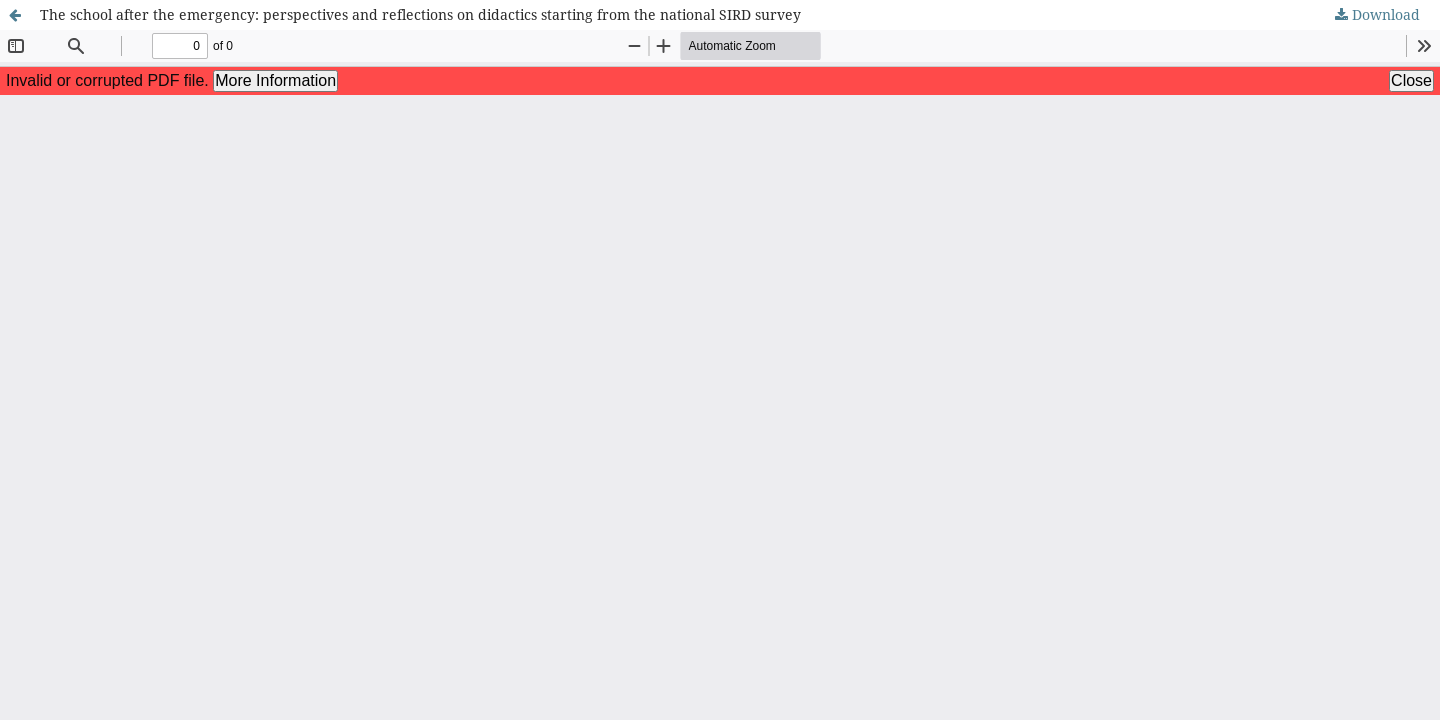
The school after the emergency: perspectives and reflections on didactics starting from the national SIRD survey (420, 14)
